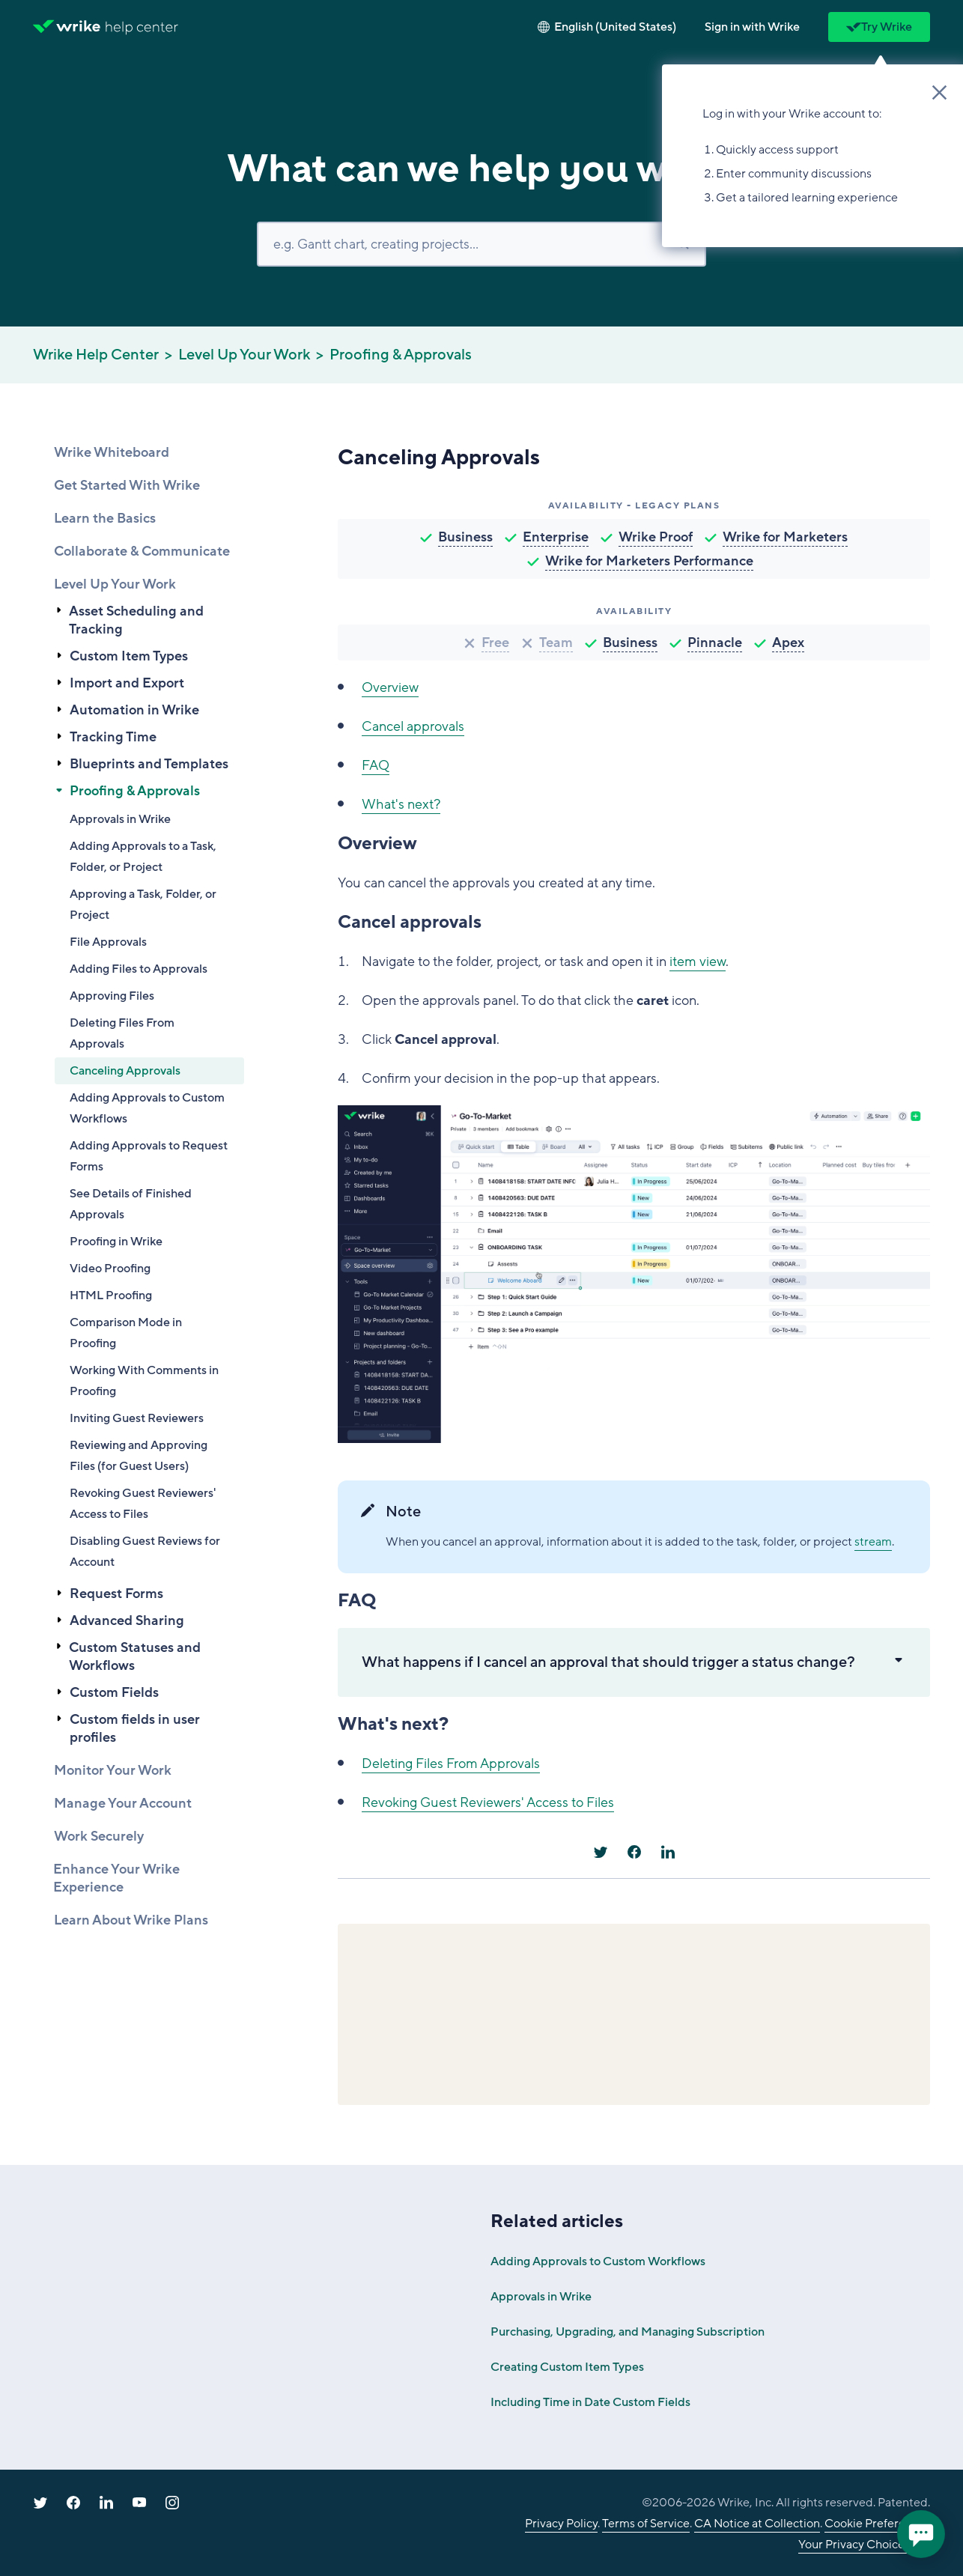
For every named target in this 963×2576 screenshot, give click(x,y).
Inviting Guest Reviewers (137, 1418)
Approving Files (112, 996)
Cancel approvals (413, 726)
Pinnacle (714, 642)
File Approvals (108, 942)
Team (556, 642)
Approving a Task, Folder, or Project (143, 904)
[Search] (481, 244)
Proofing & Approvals (400, 355)
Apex (788, 642)
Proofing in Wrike (116, 1241)
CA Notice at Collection (757, 2523)
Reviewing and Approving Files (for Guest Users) (138, 1455)
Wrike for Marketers (785, 537)
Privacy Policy (561, 2523)
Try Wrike (879, 27)
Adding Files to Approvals (138, 969)
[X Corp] (600, 1851)
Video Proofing (110, 1268)
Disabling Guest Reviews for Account (145, 1551)
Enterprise (556, 537)
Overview (390, 687)
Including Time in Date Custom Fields (590, 2402)
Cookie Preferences (877, 2523)
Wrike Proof (656, 537)
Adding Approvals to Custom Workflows (147, 1108)
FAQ (375, 765)
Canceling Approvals (125, 1071)
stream (873, 1542)
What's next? (401, 804)
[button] (752, 27)
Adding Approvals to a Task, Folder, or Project (143, 856)
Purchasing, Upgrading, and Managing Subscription (627, 2332)
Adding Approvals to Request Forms (149, 1156)
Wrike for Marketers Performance (649, 561)
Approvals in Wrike (120, 819)
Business (465, 537)
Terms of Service (646, 2523)
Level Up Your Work (244, 355)
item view (697, 961)
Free (495, 642)
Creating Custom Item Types (567, 2367)
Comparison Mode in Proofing (126, 1333)
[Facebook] (634, 1851)
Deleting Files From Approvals (122, 1033)
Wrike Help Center (96, 355)
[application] (921, 2534)
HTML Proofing (111, 1295)
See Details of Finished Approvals (131, 1204)
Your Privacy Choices (854, 2544)
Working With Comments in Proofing (144, 1381)
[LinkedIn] (667, 1851)
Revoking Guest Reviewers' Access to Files (143, 1503)
